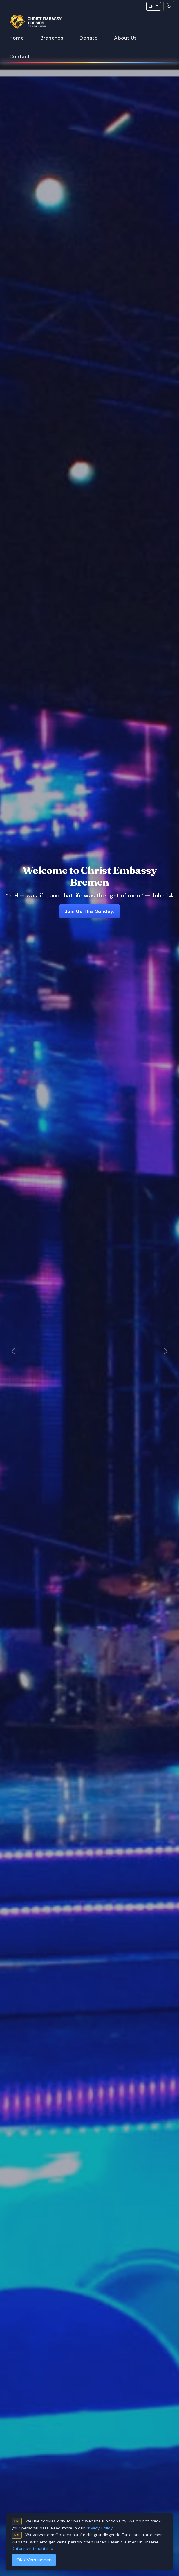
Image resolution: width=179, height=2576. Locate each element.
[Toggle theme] (168, 6)
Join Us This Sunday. (90, 911)
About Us (125, 38)
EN (152, 6)
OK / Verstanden (34, 2560)
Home (16, 38)
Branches (52, 38)
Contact (19, 56)
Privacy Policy (99, 2528)
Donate (88, 38)
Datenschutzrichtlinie (32, 2548)
